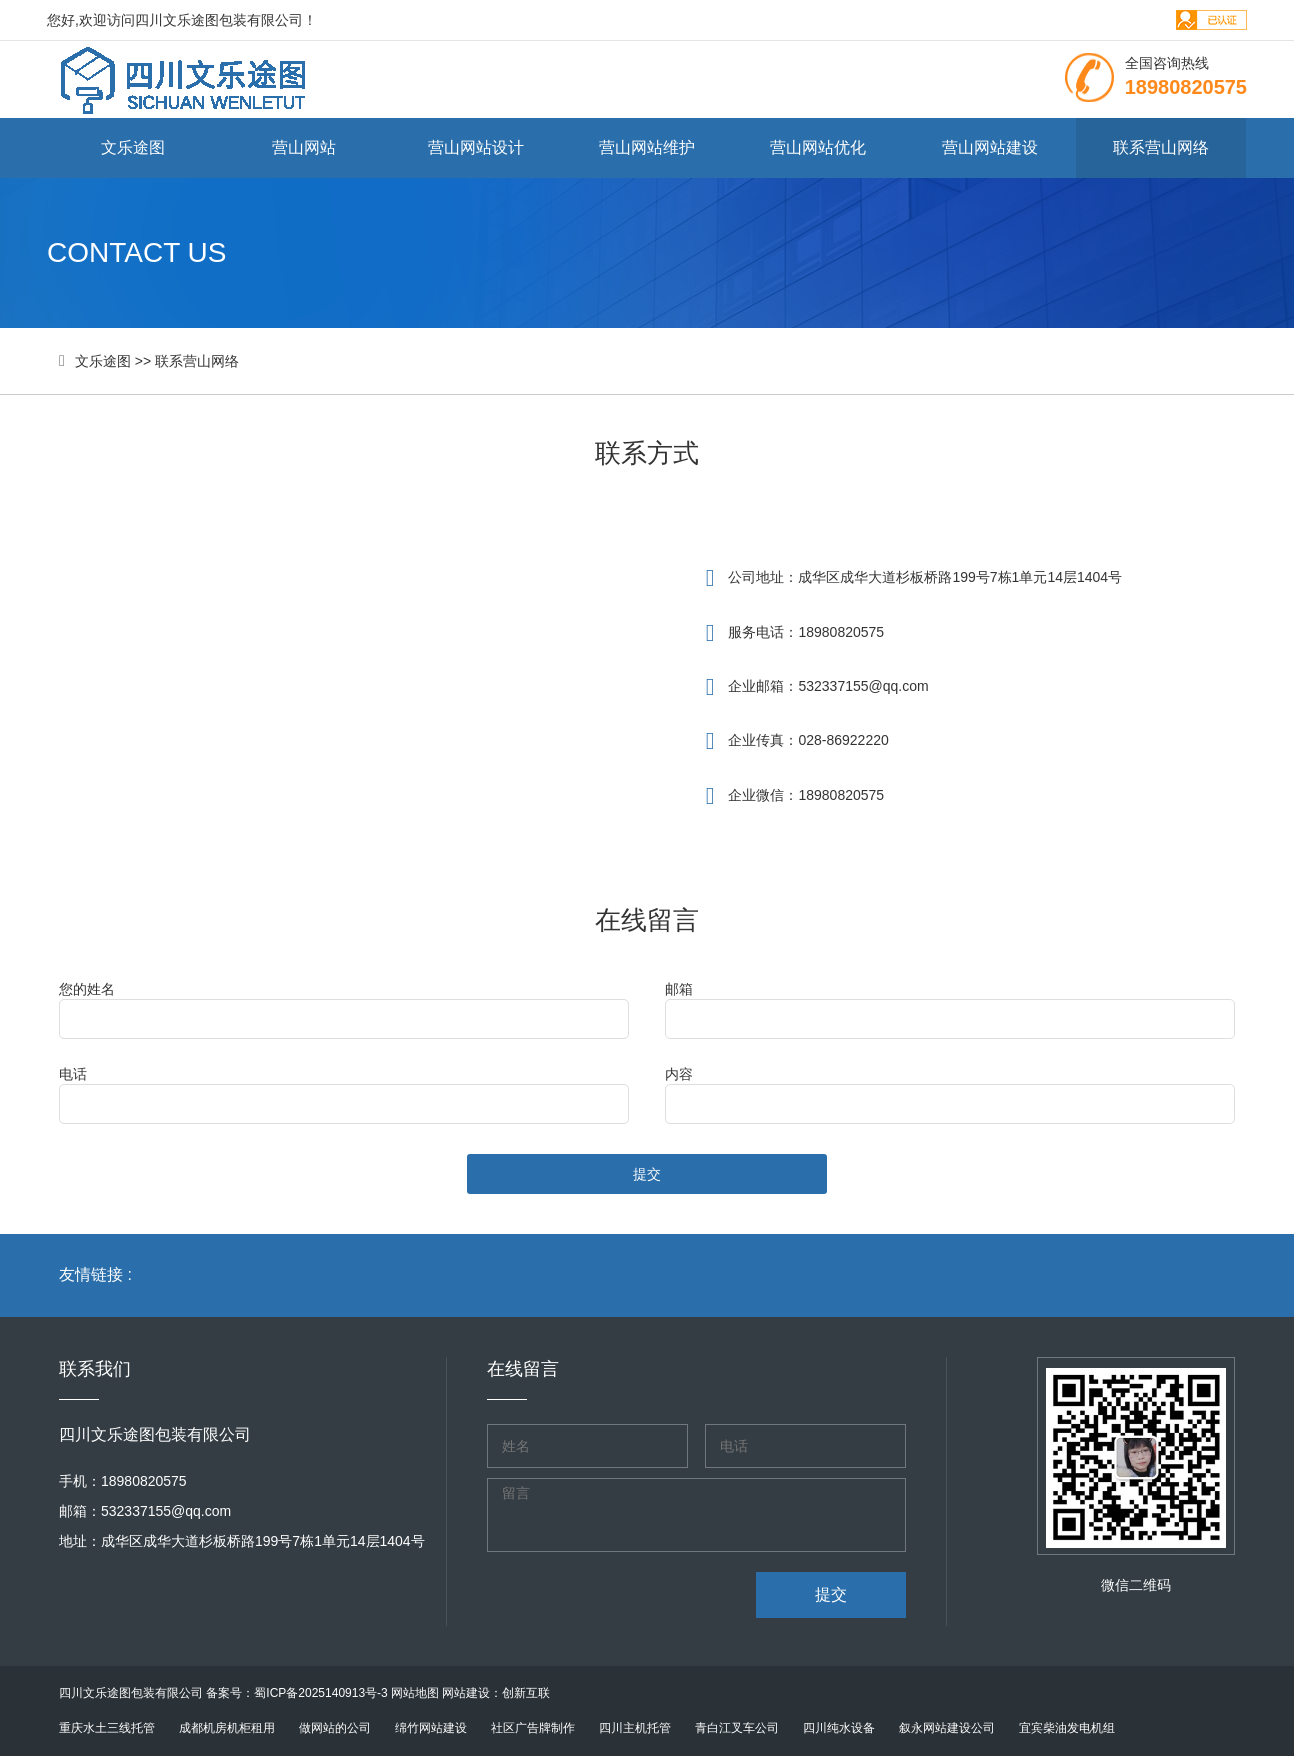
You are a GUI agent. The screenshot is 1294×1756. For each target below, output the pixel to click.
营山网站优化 (818, 147)
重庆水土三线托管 (107, 1728)
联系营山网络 (1161, 147)
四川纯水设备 (839, 1728)
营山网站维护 (647, 147)
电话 (73, 1074)
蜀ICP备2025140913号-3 (320, 1693)
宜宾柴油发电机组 (1067, 1728)
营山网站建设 (990, 147)
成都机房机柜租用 (227, 1728)
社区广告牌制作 (533, 1728)
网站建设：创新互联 (496, 1693)
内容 (679, 1074)
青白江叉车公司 (737, 1728)
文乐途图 (133, 147)
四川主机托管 (635, 1728)
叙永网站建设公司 (947, 1728)
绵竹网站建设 (431, 1728)
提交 (647, 1174)
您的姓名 (87, 989)
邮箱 (679, 989)
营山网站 (304, 147)
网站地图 (415, 1693)
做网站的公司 (335, 1728)
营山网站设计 (476, 147)
